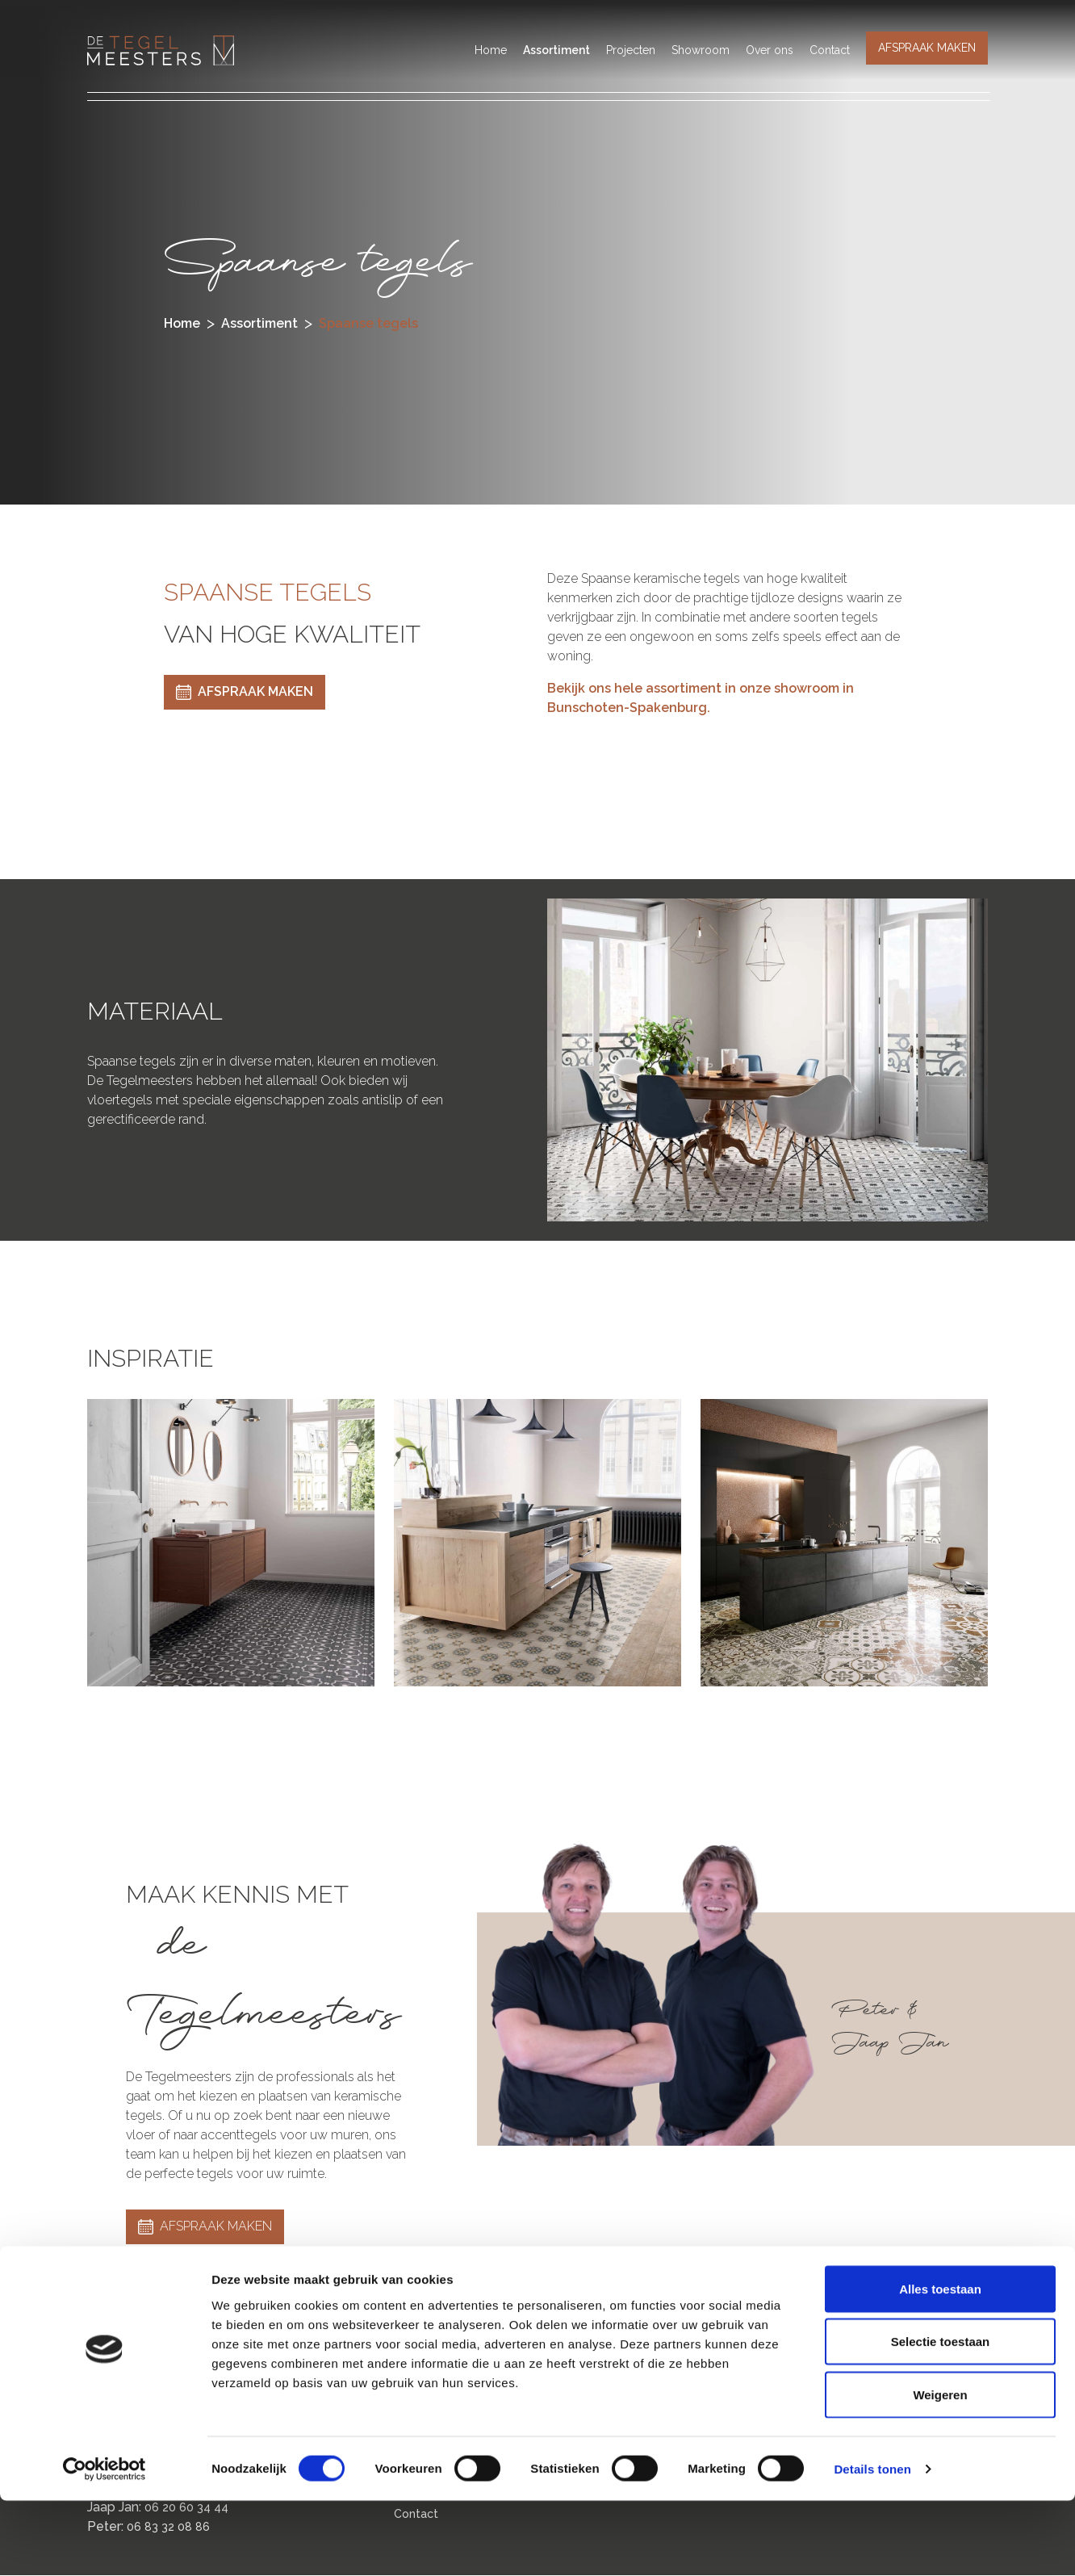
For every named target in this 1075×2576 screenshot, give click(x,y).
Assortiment (556, 50)
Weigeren (940, 2470)
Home (491, 50)
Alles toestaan (940, 2364)
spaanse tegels (368, 323)
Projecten (630, 50)
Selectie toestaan (940, 2417)
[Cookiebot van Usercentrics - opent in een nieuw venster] (104, 2544)
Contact (829, 50)
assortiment (259, 323)
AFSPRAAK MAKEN (927, 47)
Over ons (769, 50)
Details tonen (872, 2544)
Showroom (700, 50)
